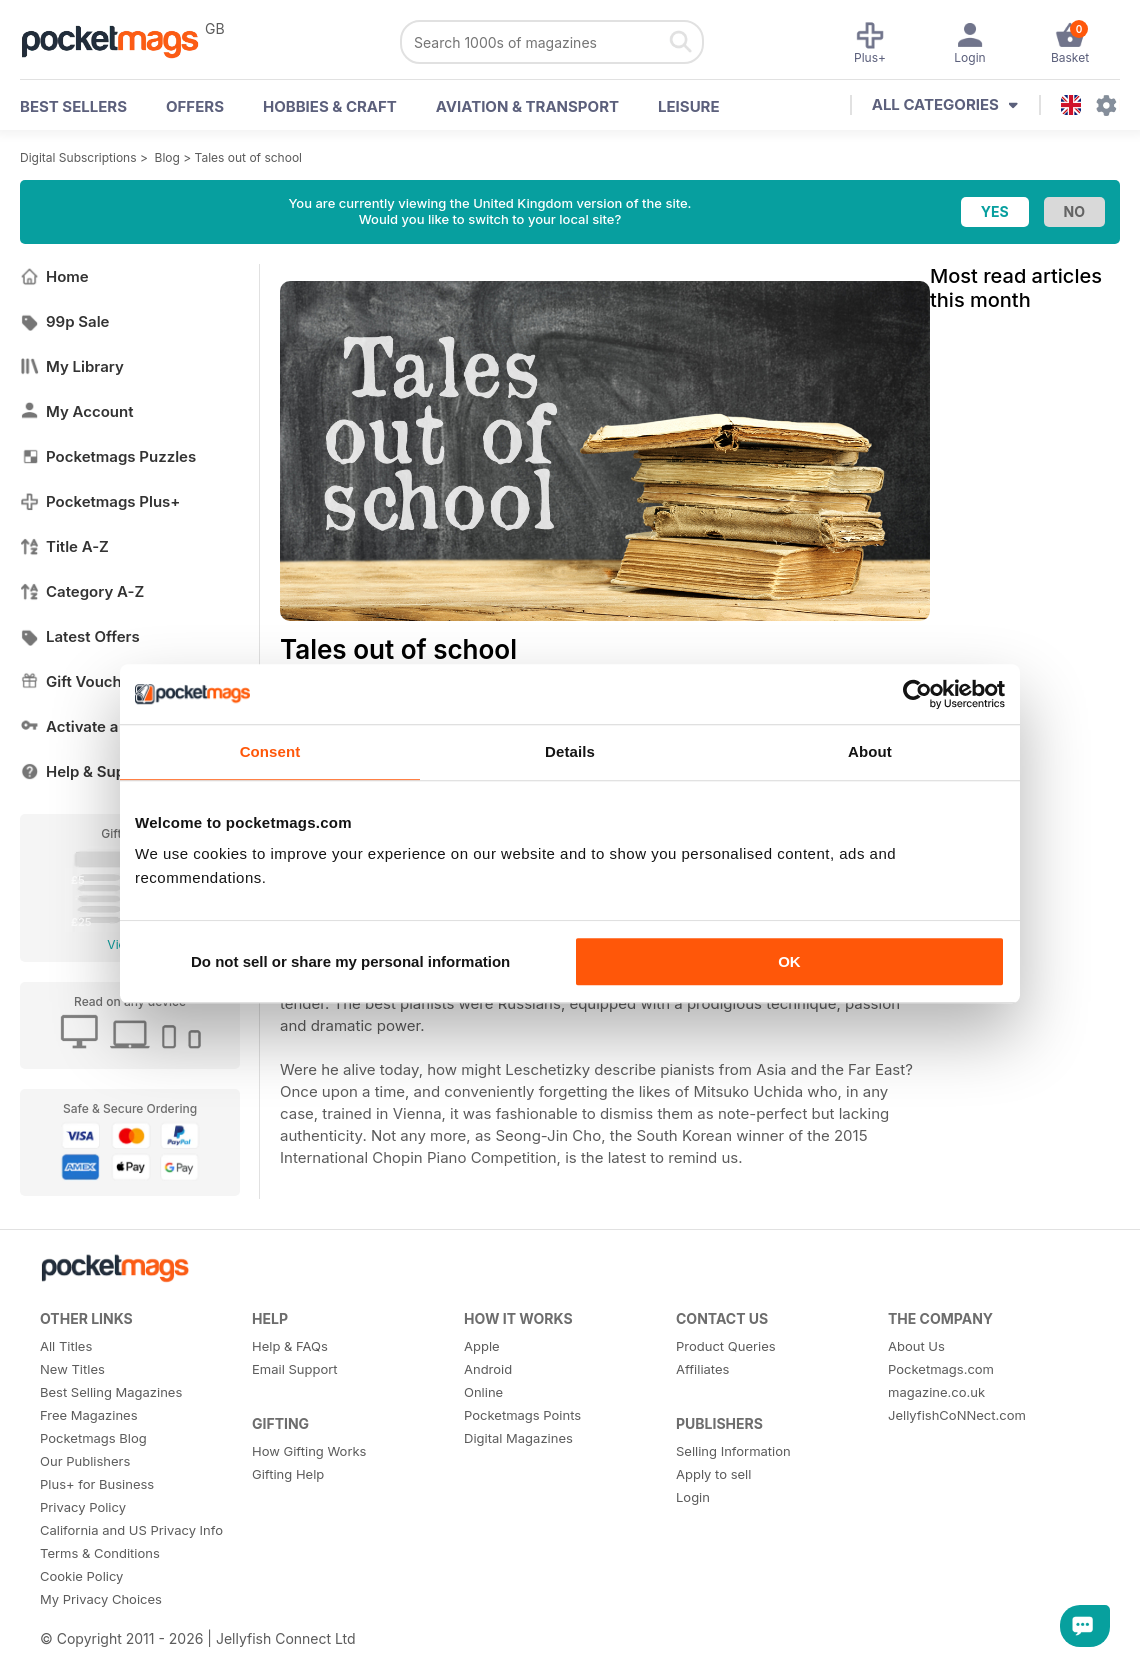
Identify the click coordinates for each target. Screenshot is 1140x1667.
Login (693, 1497)
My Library (72, 366)
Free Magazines (89, 1415)
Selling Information (733, 1451)
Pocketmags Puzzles (108, 456)
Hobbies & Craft (330, 106)
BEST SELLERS (73, 106)
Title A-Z (64, 546)
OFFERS (195, 106)
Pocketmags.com (941, 1369)
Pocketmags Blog (93, 1438)
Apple (482, 1346)
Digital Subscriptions (78, 157)
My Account (77, 411)
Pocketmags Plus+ (100, 501)
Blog (167, 157)
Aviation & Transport (527, 106)
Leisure (689, 106)
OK (789, 961)
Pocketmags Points (522, 1415)
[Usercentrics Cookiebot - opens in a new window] (917, 694)
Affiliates (702, 1369)
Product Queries (726, 1346)
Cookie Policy (81, 1576)
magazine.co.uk (936, 1392)
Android (488, 1369)
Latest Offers (80, 636)
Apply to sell (713, 1474)
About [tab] (870, 751)
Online (483, 1392)
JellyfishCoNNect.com (957, 1415)
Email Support (295, 1369)
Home (54, 276)
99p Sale (65, 321)
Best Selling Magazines (111, 1392)
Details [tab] (570, 751)
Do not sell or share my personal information (350, 961)
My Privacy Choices (101, 1599)
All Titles (66, 1346)
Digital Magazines (518, 1438)
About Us (916, 1346)
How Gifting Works (309, 1451)
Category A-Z (82, 591)
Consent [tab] (270, 751)
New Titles (72, 1369)
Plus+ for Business (97, 1484)
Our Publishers (85, 1461)
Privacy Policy (83, 1507)
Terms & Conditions (100, 1553)
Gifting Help (288, 1474)
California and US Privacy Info (131, 1530)
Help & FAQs (290, 1346)
